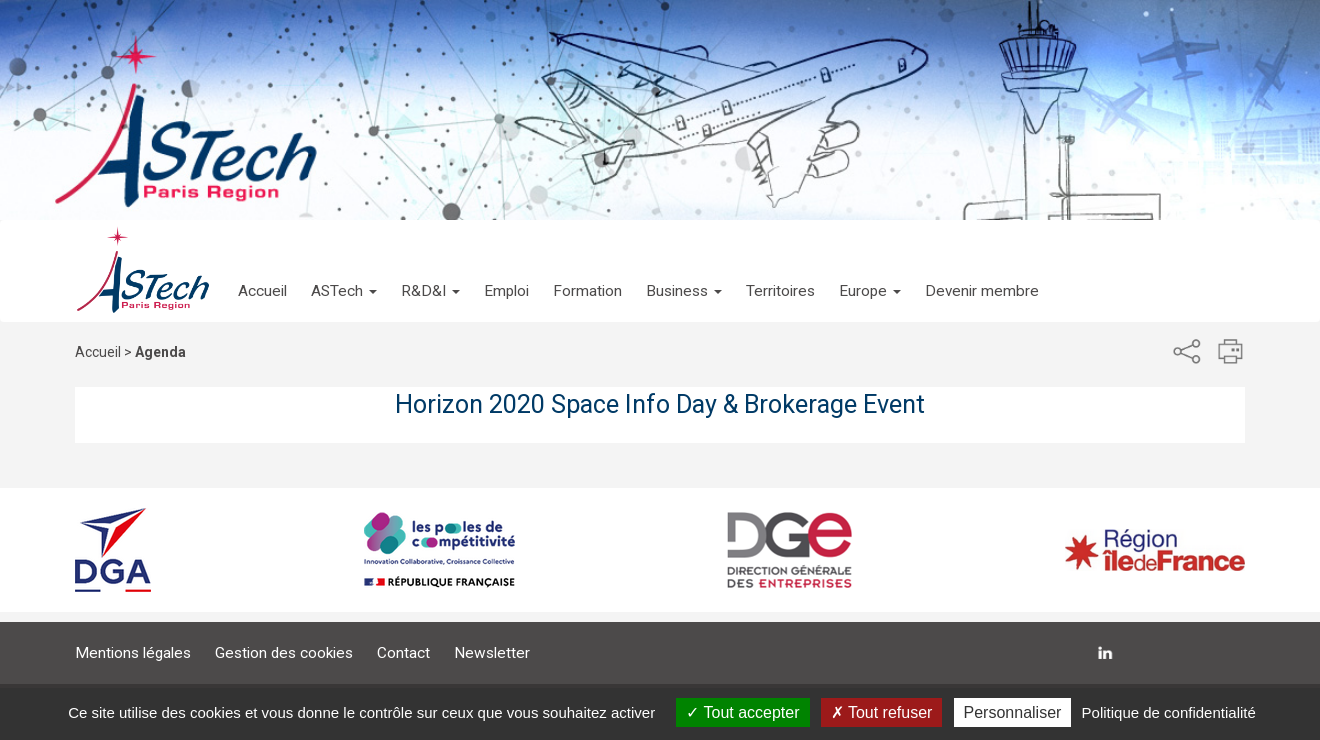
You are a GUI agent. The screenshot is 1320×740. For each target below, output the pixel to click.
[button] (344, 271)
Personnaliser (1013, 712)
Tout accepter (742, 712)
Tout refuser (882, 712)
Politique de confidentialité (1169, 712)
